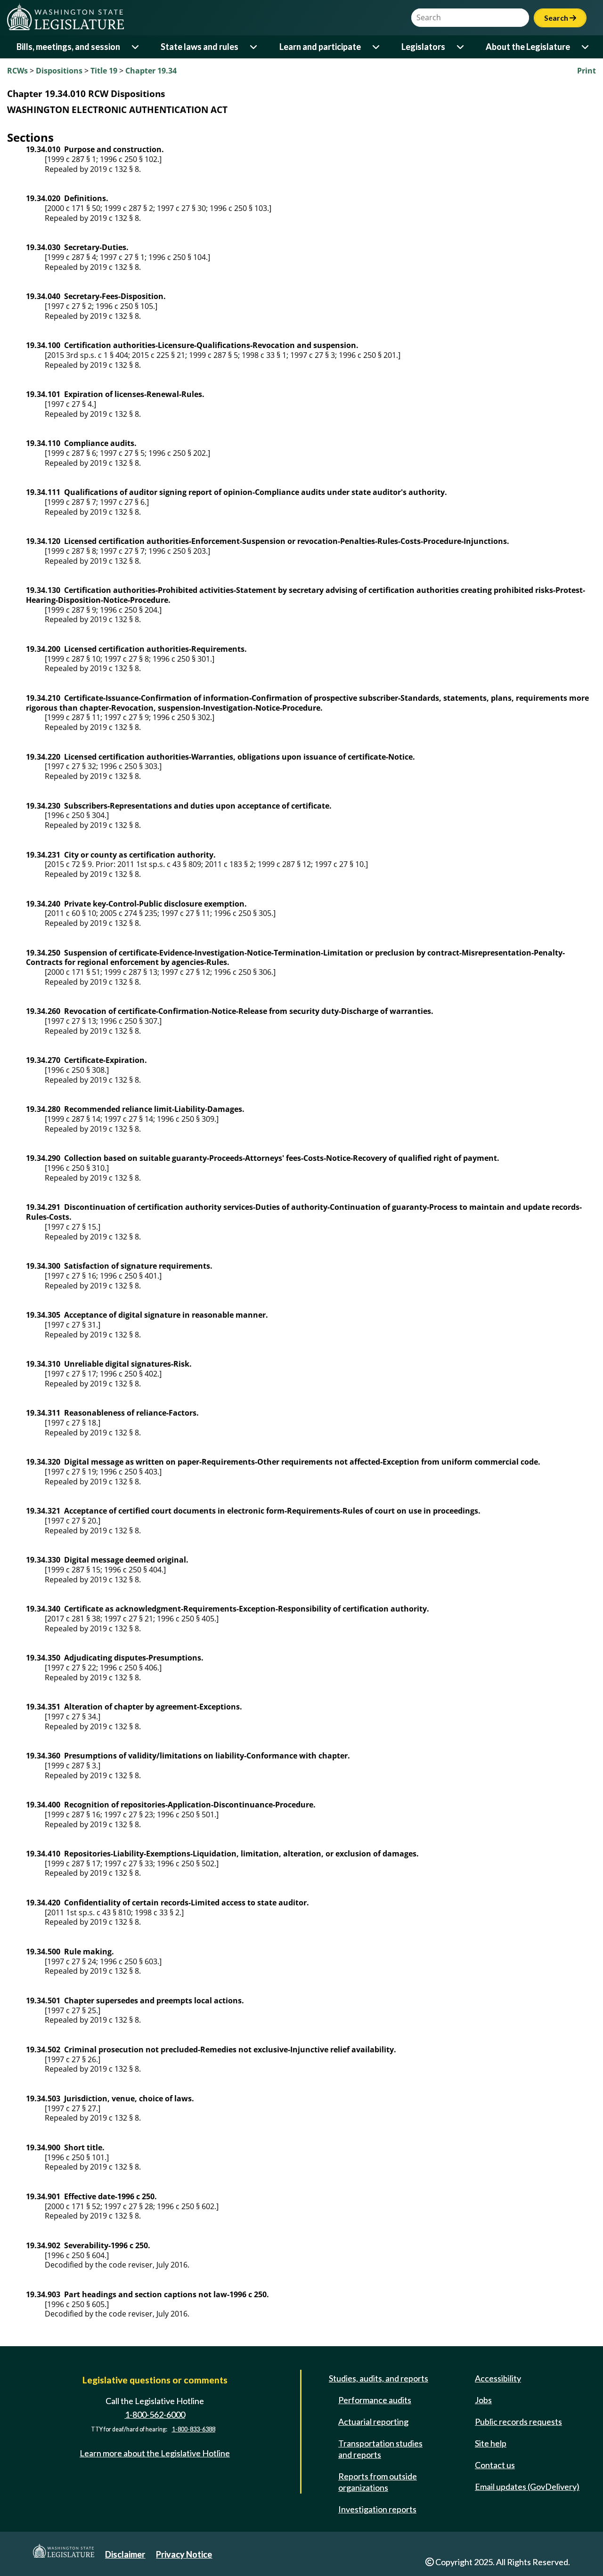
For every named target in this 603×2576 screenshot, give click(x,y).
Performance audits (374, 2400)
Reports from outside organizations (377, 2482)
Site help (490, 2443)
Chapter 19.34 (151, 70)
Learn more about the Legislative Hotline (155, 2453)
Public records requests (518, 2421)
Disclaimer (125, 2554)
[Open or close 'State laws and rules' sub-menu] (254, 47)
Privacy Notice (184, 2554)
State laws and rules (199, 46)
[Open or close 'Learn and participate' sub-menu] (376, 47)
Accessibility (498, 2378)
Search (560, 17)
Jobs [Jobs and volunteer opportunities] (483, 2400)
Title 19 (103, 70)
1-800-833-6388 (193, 2429)
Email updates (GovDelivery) (527, 2486)
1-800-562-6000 (155, 2414)
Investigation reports (377, 2509)
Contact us (495, 2465)
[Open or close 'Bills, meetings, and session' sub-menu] (136, 47)
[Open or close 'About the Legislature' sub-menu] (586, 47)
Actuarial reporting (373, 2421)
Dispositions (59, 70)
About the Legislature (528, 46)
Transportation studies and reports (380, 2449)
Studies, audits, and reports (378, 2378)
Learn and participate (320, 46)
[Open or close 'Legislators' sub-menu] (461, 47)
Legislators (423, 46)
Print (586, 70)
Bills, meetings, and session (68, 46)
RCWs (17, 70)
